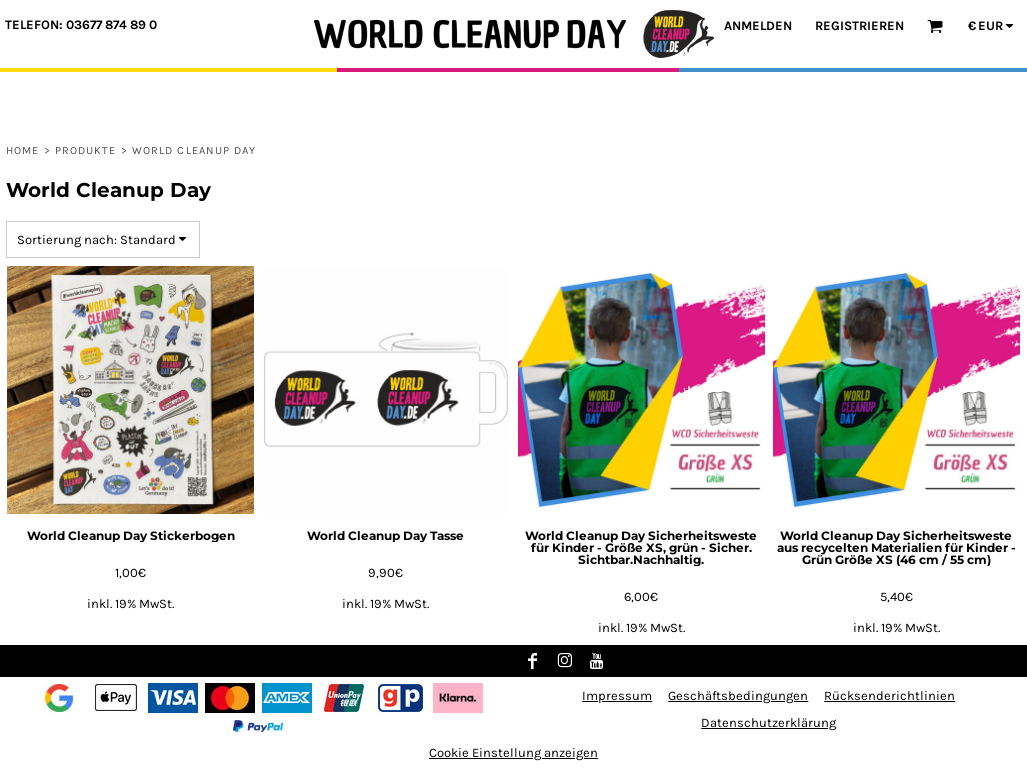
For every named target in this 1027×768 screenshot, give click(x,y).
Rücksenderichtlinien (889, 695)
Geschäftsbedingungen (738, 695)
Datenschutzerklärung (768, 722)
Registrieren (859, 25)
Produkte (86, 150)
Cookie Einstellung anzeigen (513, 752)
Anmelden (758, 25)
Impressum (617, 695)
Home (22, 150)
